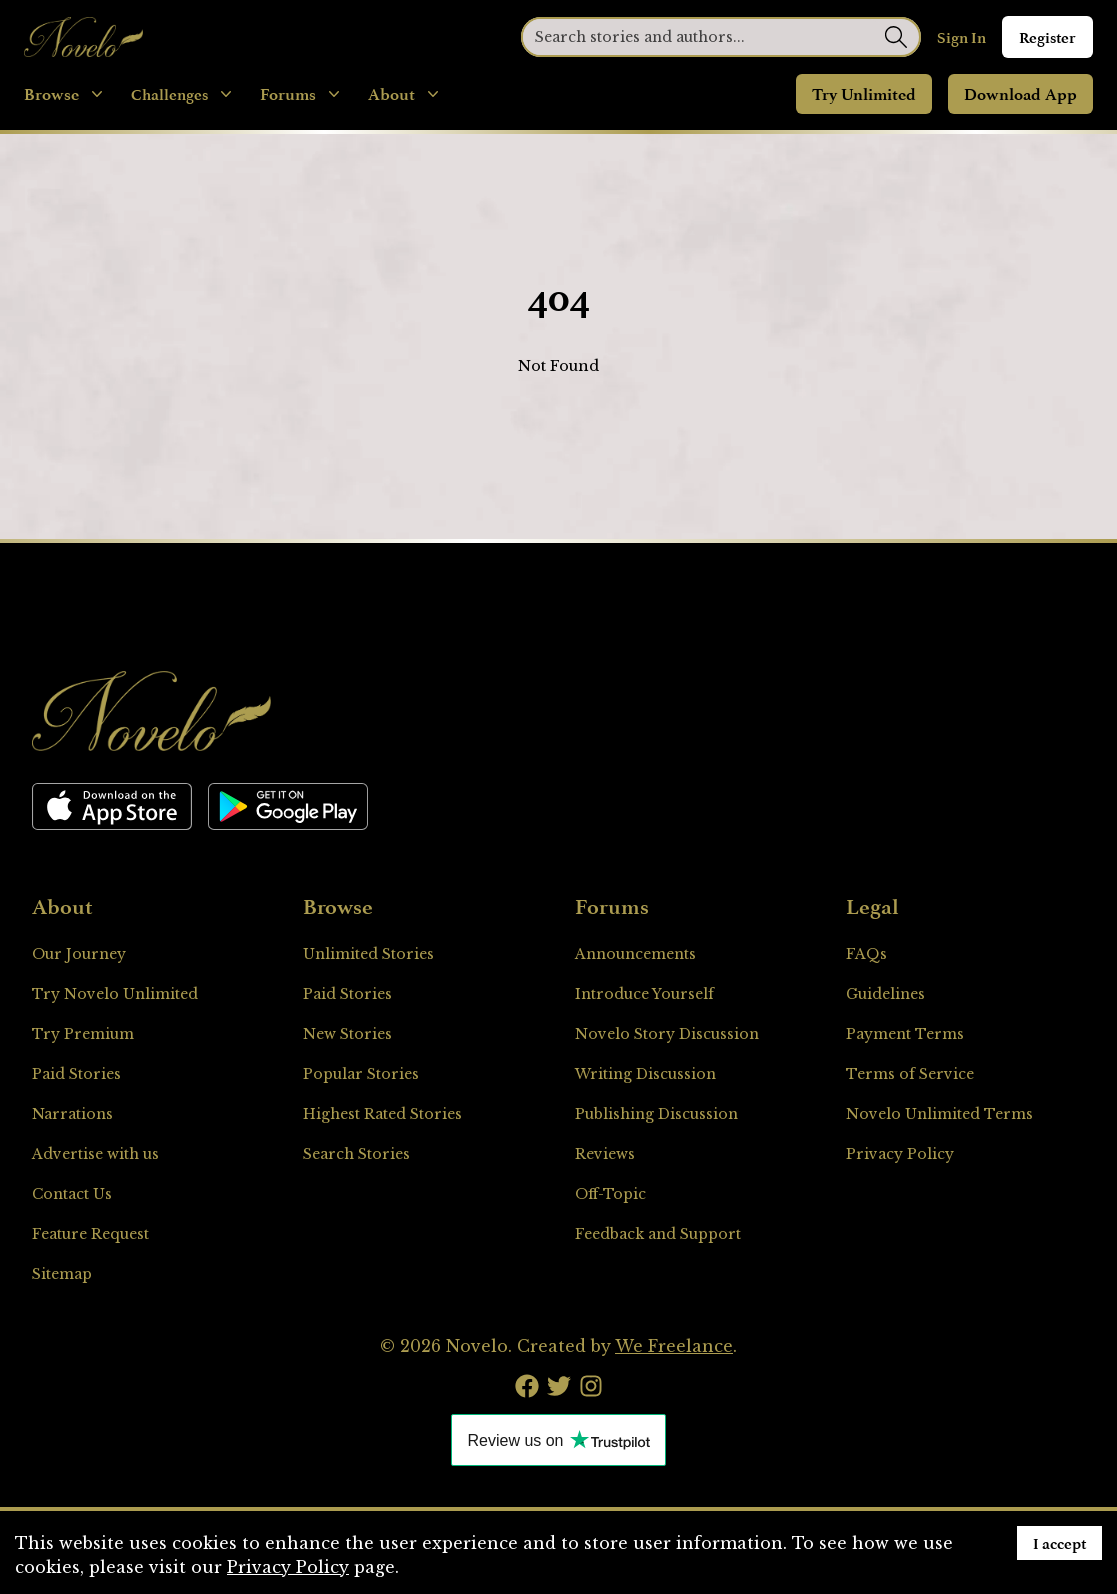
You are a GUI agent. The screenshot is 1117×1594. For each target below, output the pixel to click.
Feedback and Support (658, 1234)
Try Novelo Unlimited (115, 994)
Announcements (635, 954)
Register (1047, 37)
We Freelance (674, 1346)
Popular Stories (361, 1074)
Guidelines (885, 994)
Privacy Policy (900, 1154)
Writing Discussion (645, 1074)
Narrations (72, 1114)
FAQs (866, 954)
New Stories (347, 1034)
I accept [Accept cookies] (1059, 1543)
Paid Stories (76, 1074)
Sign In (961, 37)
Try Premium (83, 1034)
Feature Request (90, 1234)
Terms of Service (910, 1074)
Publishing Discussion (656, 1114)
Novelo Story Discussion (667, 1034)
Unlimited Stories (368, 954)
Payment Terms (905, 1034)
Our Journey (79, 954)
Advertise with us (95, 1154)
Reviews (605, 1154)
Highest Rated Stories (382, 1114)
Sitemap (62, 1274)
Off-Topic (610, 1194)
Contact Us (72, 1194)
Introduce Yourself (644, 994)
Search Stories (356, 1154)
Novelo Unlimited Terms (939, 1114)
